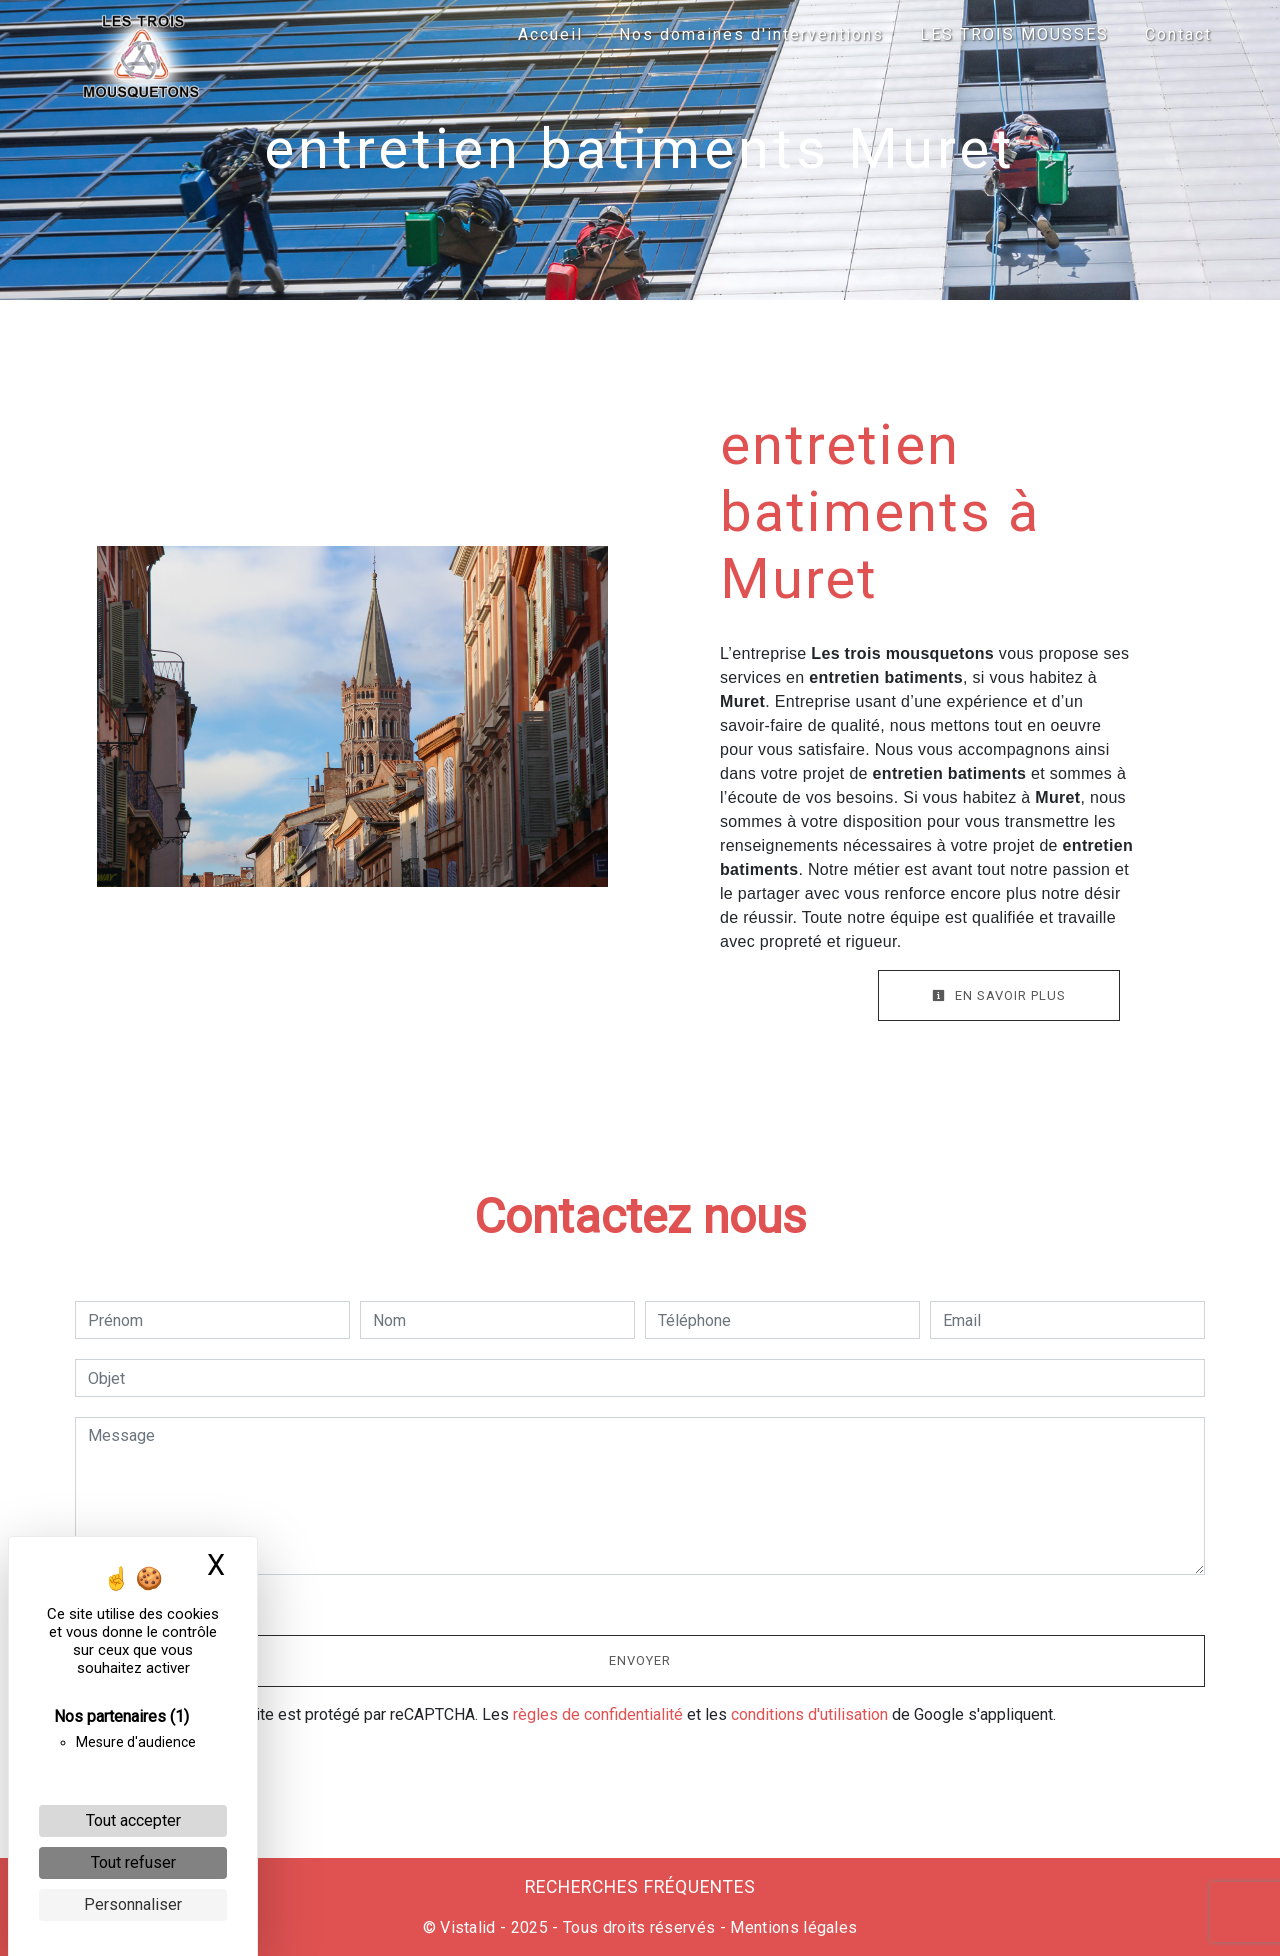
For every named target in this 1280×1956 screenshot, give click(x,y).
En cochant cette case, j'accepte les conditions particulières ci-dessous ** (354, 1602)
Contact (1178, 34)
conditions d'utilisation (809, 1714)
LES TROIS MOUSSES (1014, 34)
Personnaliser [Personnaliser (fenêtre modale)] (133, 1904)
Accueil (550, 34)
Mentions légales (791, 1927)
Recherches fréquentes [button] (640, 1887)
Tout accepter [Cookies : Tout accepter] (133, 1820)
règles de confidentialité (598, 1714)
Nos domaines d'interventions (751, 34)
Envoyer (640, 1660)
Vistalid (468, 1927)
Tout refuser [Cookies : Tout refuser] (133, 1862)
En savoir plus (999, 995)
